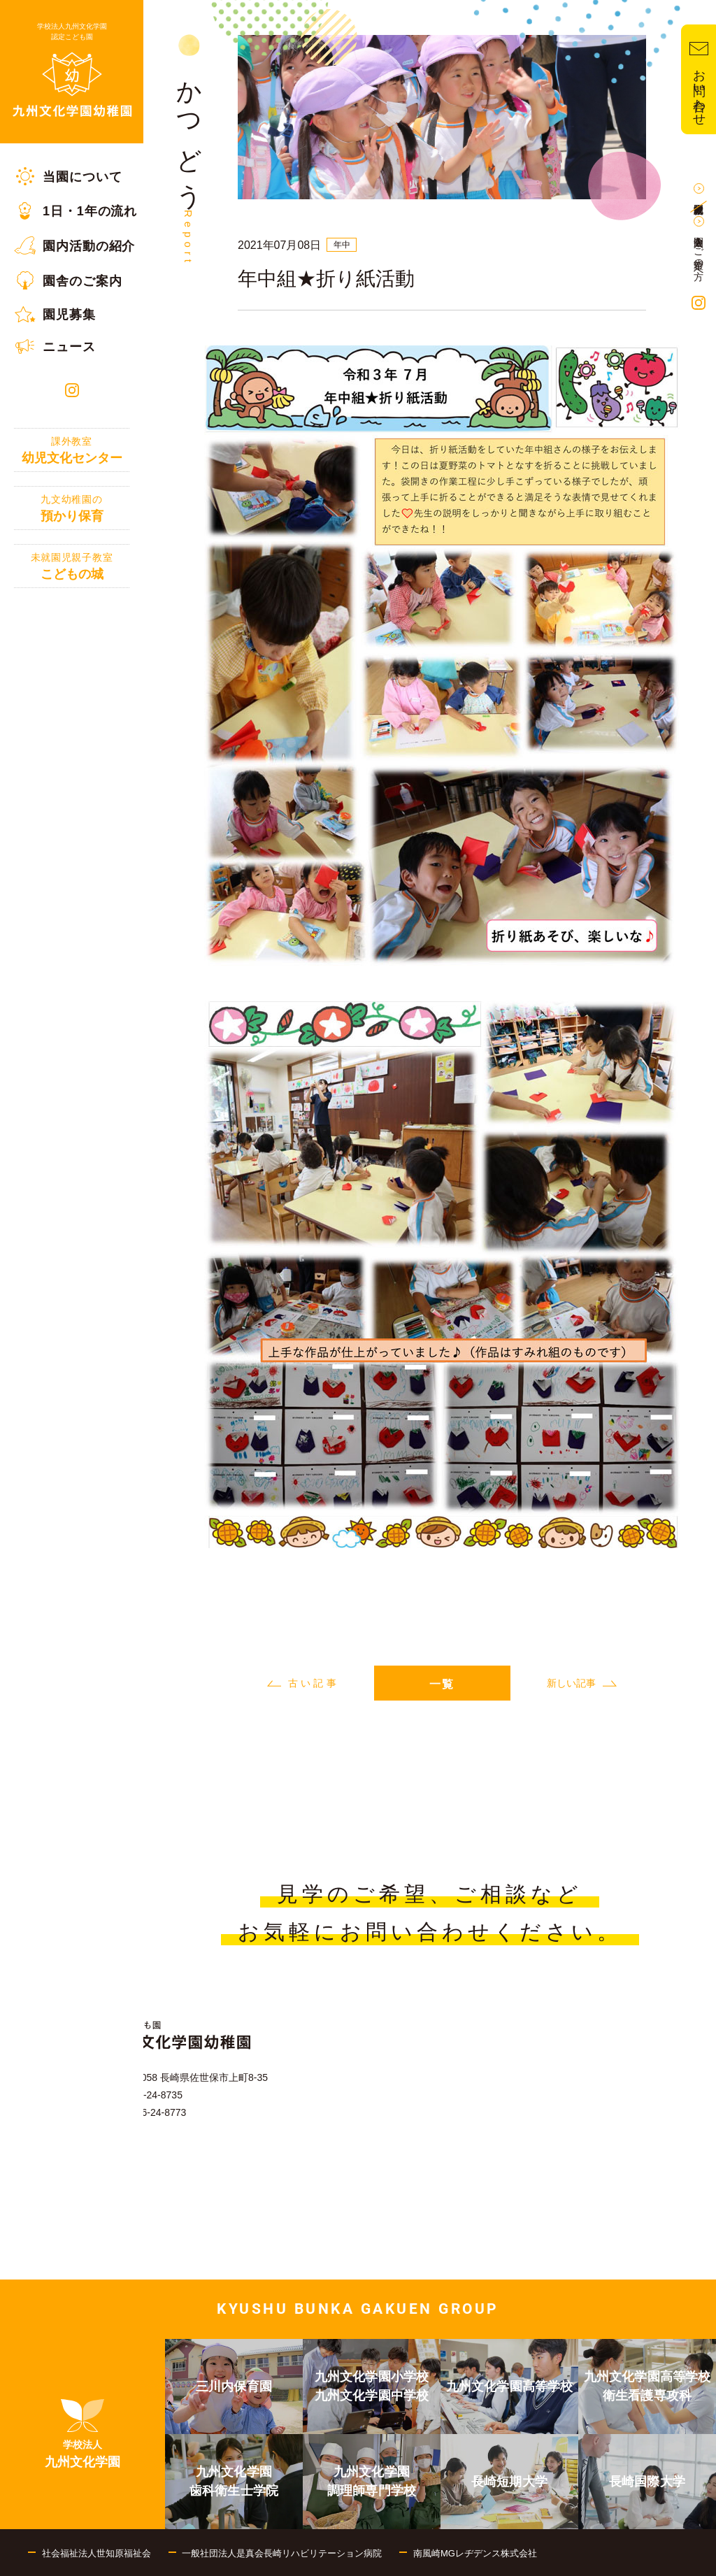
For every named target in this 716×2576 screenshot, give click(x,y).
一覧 (441, 1684)
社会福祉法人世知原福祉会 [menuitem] (96, 2553)
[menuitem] (71, 176)
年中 (342, 245)
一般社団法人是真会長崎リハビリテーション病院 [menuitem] (282, 2553)
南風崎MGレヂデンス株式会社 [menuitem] (475, 2553)
